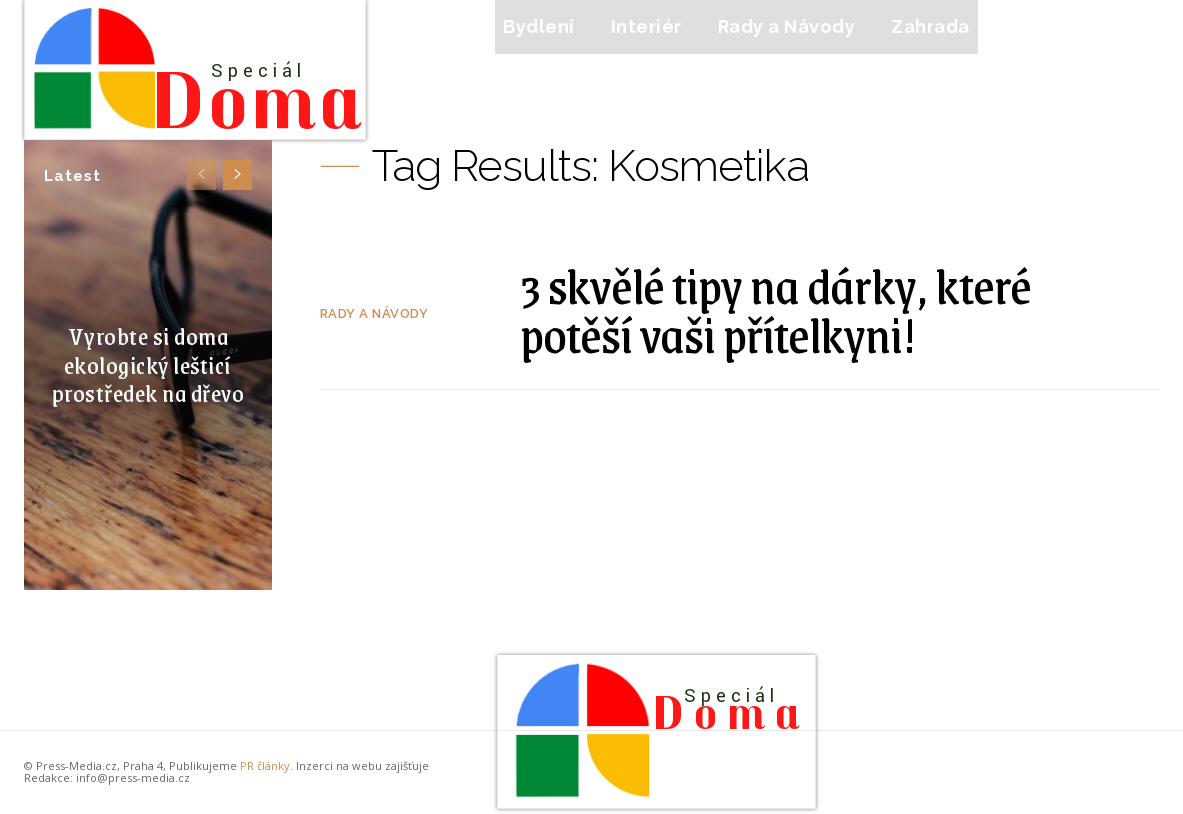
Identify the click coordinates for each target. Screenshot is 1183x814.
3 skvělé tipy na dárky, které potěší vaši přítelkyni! (775, 309)
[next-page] (237, 175)
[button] (1032, 27)
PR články (265, 765)
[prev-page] (201, 175)
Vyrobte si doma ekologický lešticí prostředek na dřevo (148, 364)
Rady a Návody (374, 313)
